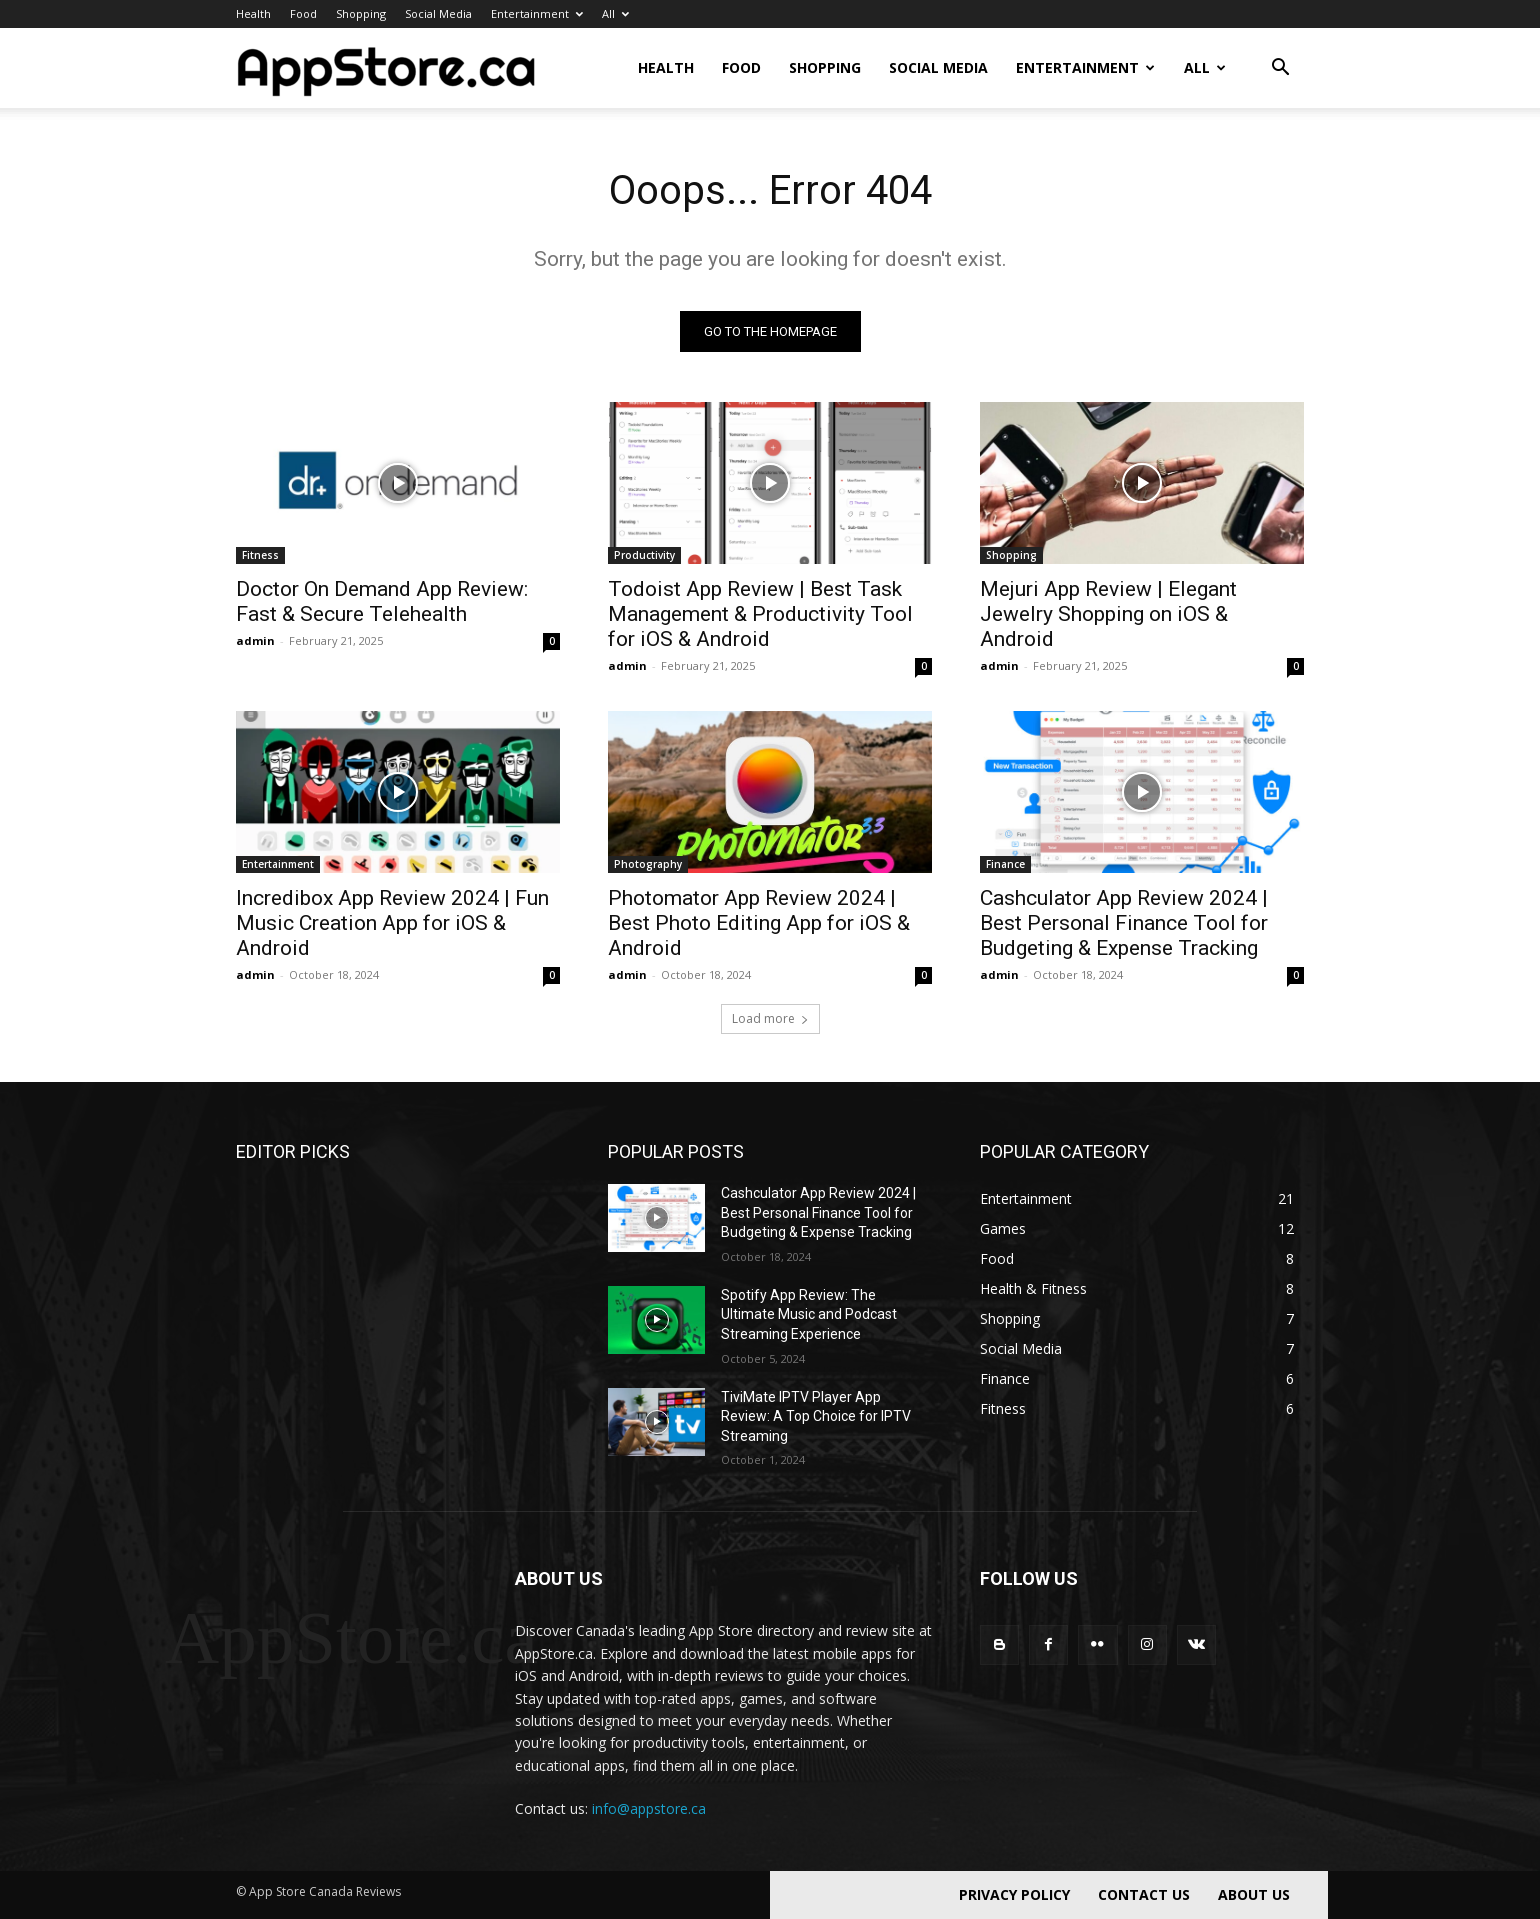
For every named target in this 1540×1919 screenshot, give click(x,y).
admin (255, 640)
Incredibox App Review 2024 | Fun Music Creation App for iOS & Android (392, 923)
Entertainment (537, 13)
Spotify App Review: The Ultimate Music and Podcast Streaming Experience (809, 1314)
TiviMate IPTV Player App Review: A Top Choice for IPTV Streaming (816, 1416)
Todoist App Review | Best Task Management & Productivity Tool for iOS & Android (760, 614)
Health (253, 13)
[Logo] (386, 68)
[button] (1280, 69)
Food (303, 13)
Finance (1005, 864)
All (615, 13)
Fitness (260, 555)
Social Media (438, 13)
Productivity (644, 555)
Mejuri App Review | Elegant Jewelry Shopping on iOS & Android (1108, 614)
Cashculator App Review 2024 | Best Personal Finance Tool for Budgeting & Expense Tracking (1124, 923)
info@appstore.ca (649, 1808)
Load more (770, 1018)
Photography (648, 864)
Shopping (361, 13)
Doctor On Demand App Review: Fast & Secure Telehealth (382, 601)
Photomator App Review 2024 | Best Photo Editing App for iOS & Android (759, 923)
